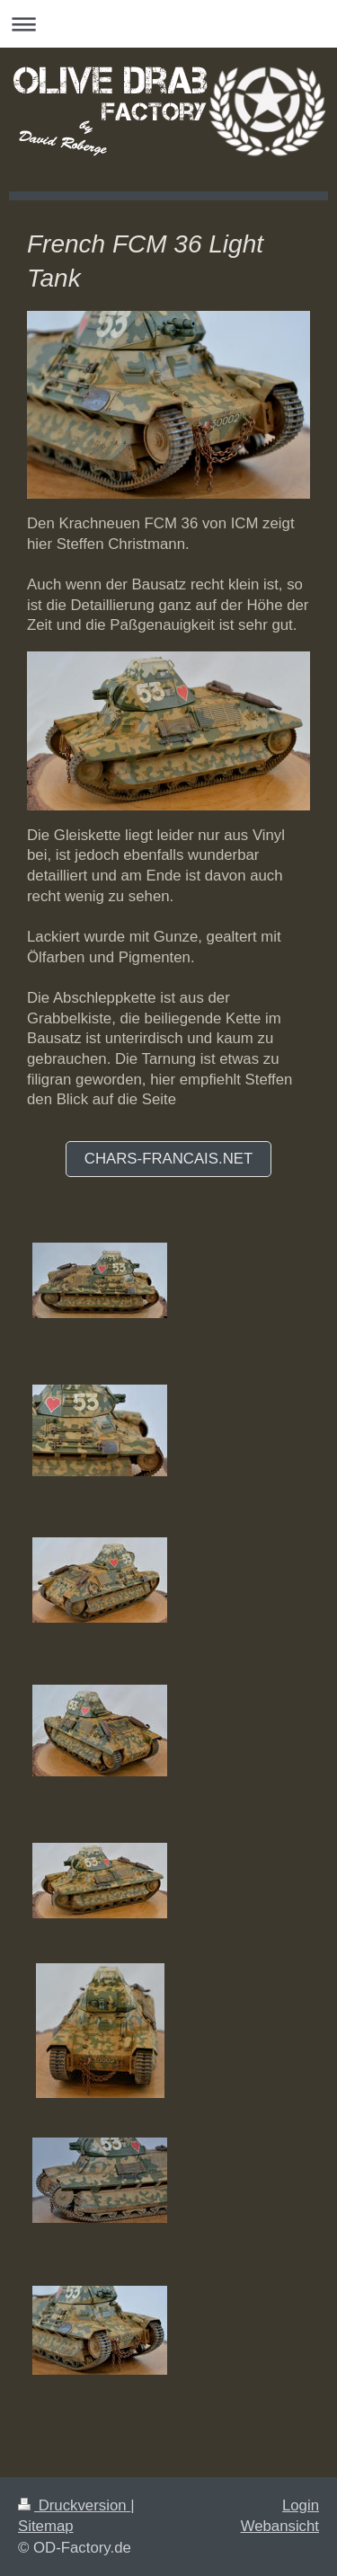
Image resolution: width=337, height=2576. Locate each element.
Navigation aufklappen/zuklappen (168, 23)
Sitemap (46, 2526)
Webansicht (280, 2526)
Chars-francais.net (168, 1158)
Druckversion (74, 2505)
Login (300, 2505)
